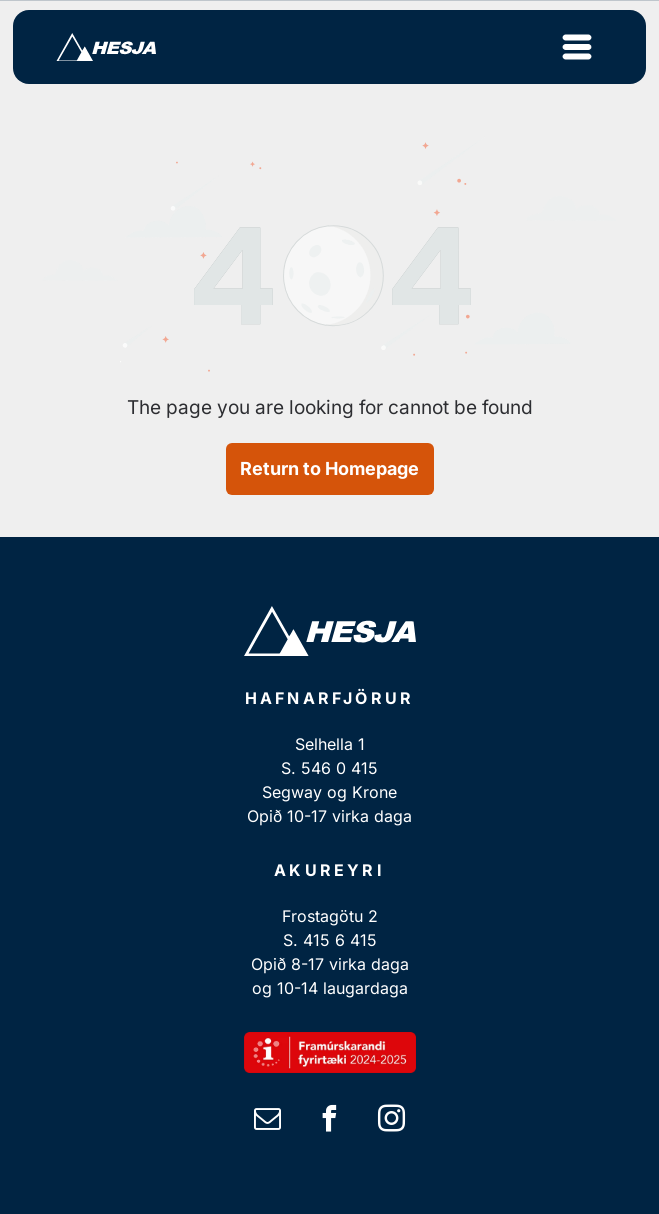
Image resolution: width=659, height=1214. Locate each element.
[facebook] (330, 1121)
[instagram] (392, 1121)
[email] (268, 1121)
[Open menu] (577, 47)
